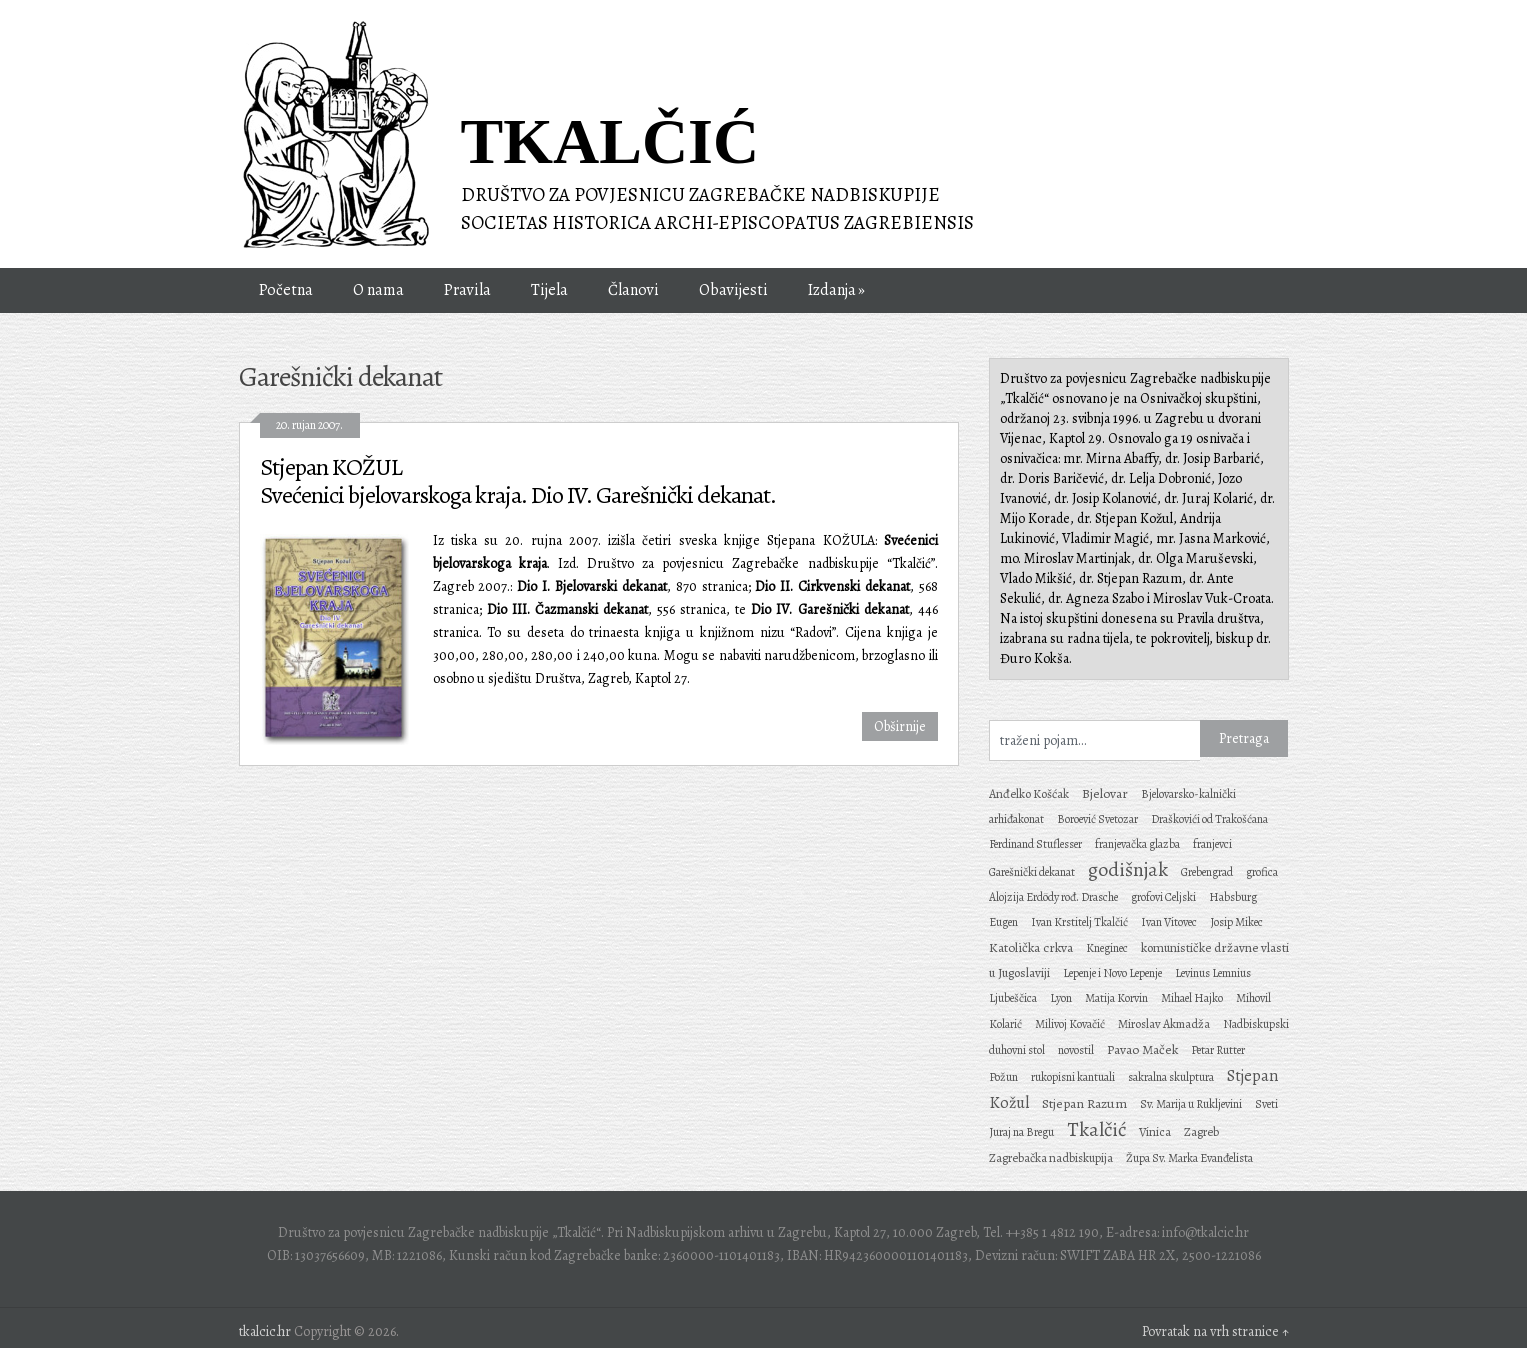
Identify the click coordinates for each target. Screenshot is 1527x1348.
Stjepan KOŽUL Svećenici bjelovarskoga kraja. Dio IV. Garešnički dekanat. (518, 481)
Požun (1003, 1077)
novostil (1076, 1050)
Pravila (467, 290)
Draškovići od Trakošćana (1209, 819)
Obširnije (900, 726)
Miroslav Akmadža (1164, 1023)
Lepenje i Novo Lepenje (1112, 973)
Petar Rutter (1218, 1050)
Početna (286, 290)
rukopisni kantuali (1073, 1077)
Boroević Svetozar (1097, 819)
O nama (378, 290)
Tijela (549, 290)
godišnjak (1128, 869)
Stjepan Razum (1084, 1103)
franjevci (1212, 844)
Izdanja (838, 290)
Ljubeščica (1013, 998)
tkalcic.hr (265, 1331)
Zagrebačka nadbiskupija (1051, 1157)
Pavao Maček (1142, 1049)
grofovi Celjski (1163, 897)
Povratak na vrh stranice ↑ (1215, 1331)
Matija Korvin (1116, 998)
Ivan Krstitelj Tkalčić (1079, 922)
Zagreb (1201, 1131)
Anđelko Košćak (1029, 793)
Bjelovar (1105, 793)
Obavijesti (733, 290)
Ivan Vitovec (1169, 922)
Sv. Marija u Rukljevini (1191, 1104)
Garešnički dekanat (1032, 872)
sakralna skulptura (1171, 1077)
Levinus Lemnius (1213, 973)
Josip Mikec (1236, 922)
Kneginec (1107, 948)
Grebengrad (1207, 872)
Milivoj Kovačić (1070, 1024)
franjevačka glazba (1137, 844)
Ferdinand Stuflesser (1035, 844)
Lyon (1061, 998)
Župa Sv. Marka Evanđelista (1189, 1158)
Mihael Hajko (1192, 998)
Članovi (633, 290)
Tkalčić (1096, 1129)
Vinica (1155, 1131)
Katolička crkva (1031, 947)
